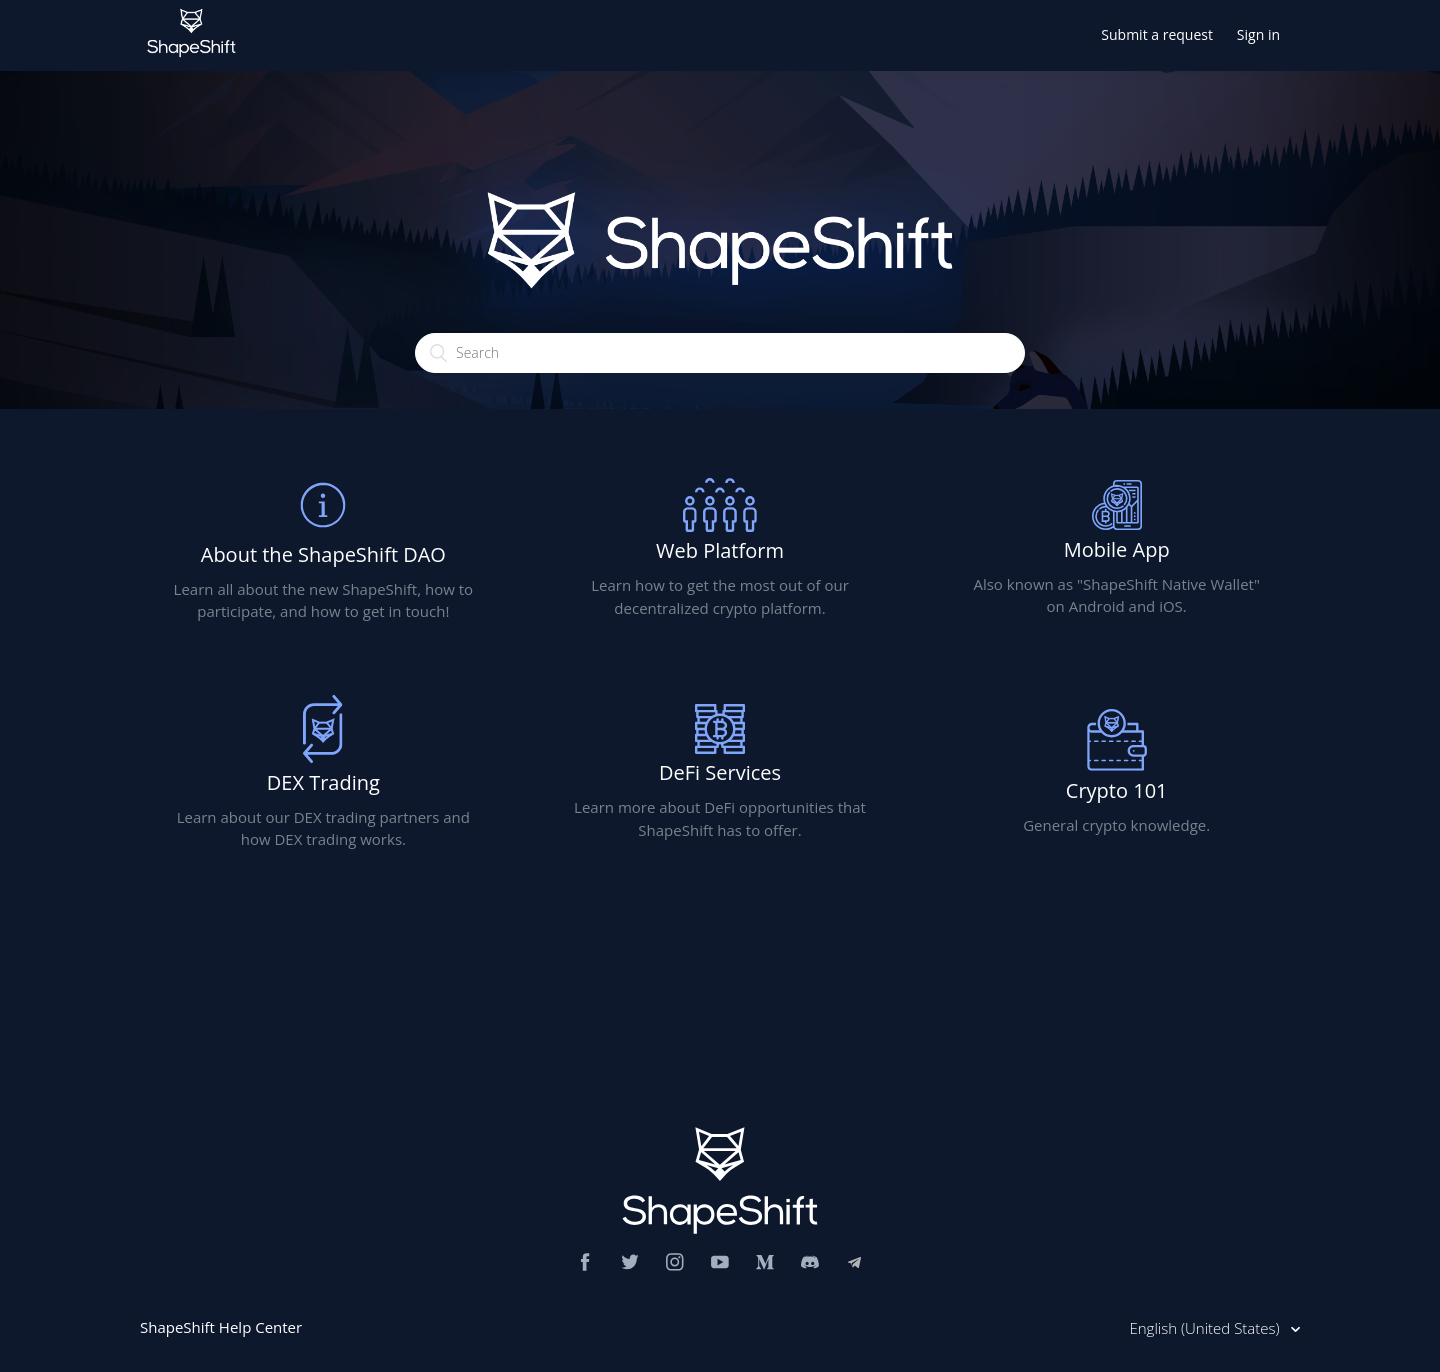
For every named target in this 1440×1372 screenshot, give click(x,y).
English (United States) (1206, 1328)
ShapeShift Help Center (221, 1327)
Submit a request (1157, 34)
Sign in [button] (1258, 34)
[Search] (720, 353)
